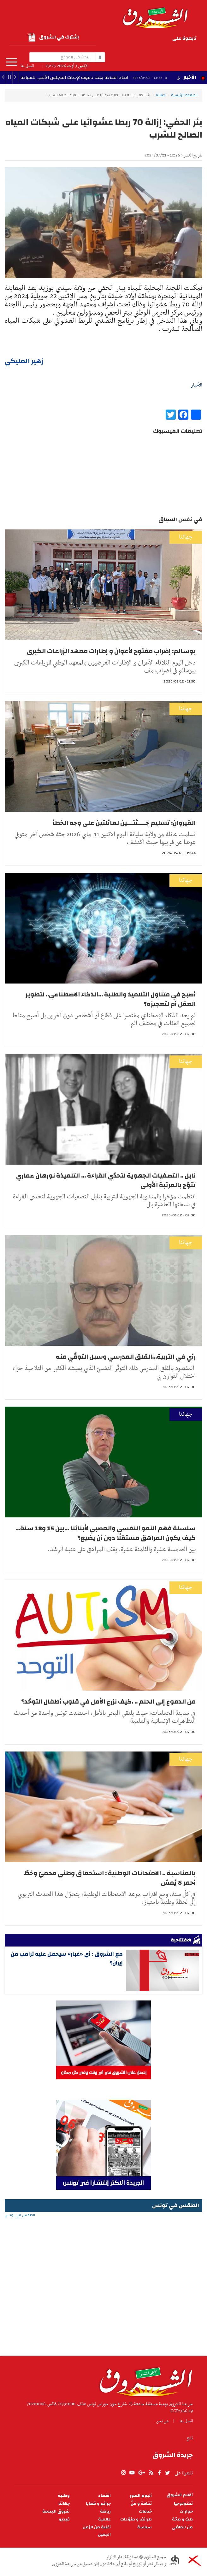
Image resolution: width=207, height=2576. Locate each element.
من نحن (162, 2421)
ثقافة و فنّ (141, 2503)
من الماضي (182, 2527)
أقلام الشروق (180, 2495)
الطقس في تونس (103, 2235)
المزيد (11, 62)
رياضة (105, 2511)
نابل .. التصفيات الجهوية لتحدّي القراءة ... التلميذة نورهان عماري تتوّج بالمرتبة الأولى (106, 1180)
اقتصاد (104, 2495)
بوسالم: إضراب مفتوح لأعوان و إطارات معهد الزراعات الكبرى (111, 651)
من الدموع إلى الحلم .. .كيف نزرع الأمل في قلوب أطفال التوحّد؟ (108, 1701)
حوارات (186, 2511)
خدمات (145, 2511)
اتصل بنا (27, 66)
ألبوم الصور (141, 2495)
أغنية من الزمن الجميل (97, 2531)
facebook (131, 39)
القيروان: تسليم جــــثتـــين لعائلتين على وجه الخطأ (124, 823)
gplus (149, 39)
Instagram (141, 48)
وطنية (64, 2495)
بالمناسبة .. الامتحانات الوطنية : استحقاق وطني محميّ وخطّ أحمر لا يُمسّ (110, 1877)
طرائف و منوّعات (136, 2519)
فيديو (64, 2519)
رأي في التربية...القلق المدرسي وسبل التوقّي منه (126, 1356)
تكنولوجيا (183, 2503)
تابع (189, 2438)
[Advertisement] (103, 2305)
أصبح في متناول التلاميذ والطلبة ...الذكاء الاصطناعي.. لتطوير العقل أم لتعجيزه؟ (111, 999)
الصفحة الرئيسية (184, 95)
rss (140, 39)
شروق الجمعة (56, 2511)
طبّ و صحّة (182, 2519)
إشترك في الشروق (53, 37)
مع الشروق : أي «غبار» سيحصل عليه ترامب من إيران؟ (67, 1958)
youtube (159, 39)
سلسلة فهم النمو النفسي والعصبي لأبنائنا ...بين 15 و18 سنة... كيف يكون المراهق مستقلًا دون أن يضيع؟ (105, 1533)
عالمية (104, 2519)
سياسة (144, 2527)
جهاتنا (160, 95)
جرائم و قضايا (98, 2503)
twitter (123, 39)
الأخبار (189, 77)
